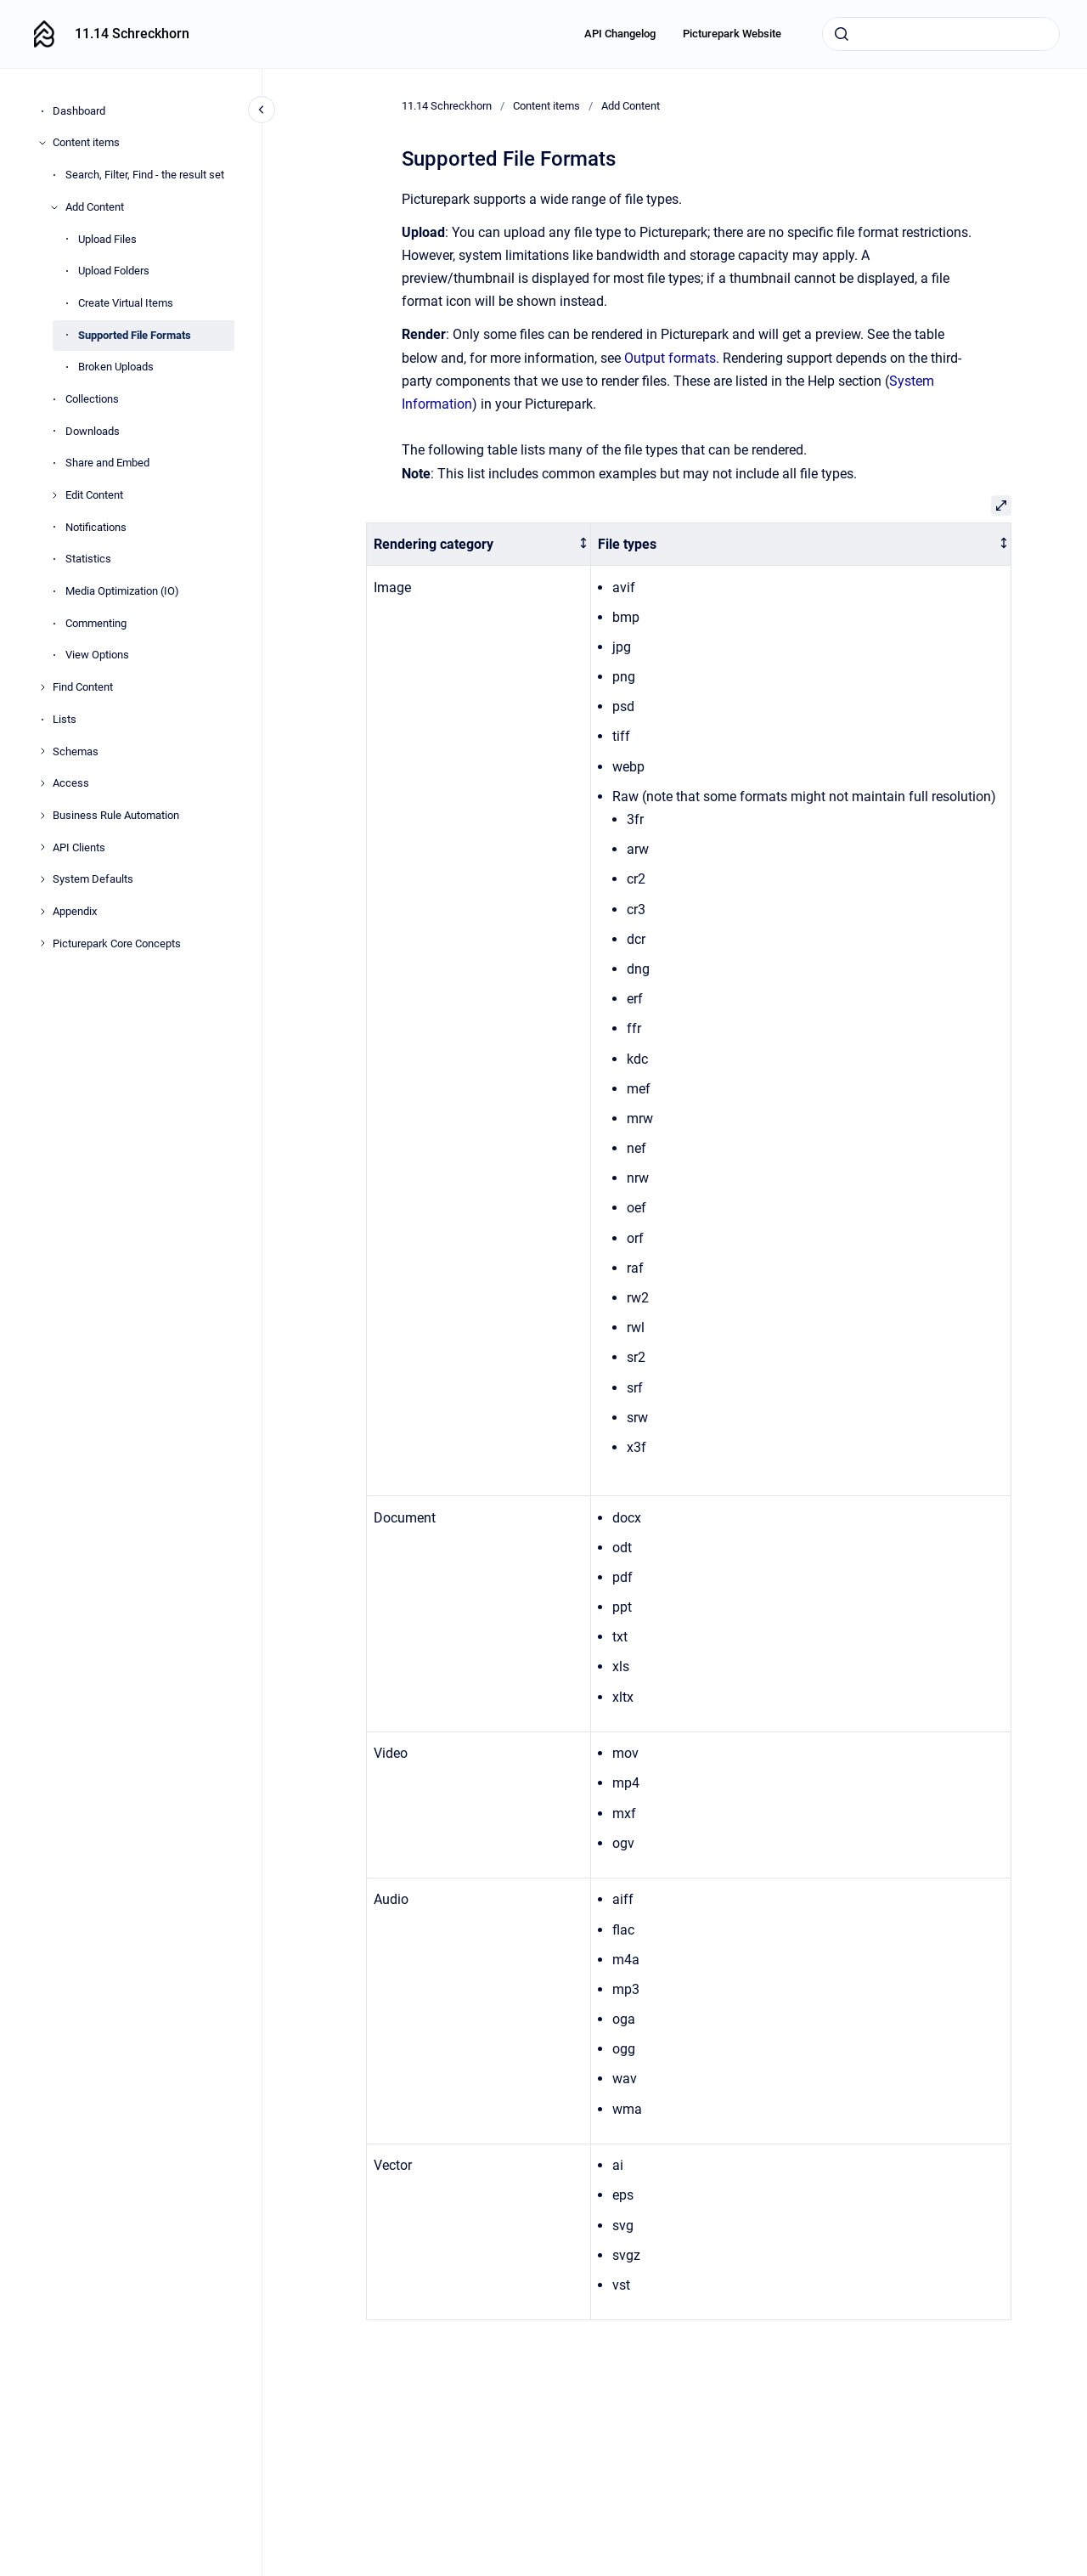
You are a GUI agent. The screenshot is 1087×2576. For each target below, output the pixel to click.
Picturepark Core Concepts (117, 943)
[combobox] (941, 34)
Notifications (96, 527)
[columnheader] (478, 544)
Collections (92, 399)
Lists (64, 719)
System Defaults (93, 879)
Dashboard (79, 111)
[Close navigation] (261, 109)
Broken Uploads (116, 366)
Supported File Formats (134, 335)
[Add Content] (54, 207)
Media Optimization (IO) (122, 591)
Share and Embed (107, 462)
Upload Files (107, 239)
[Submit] (841, 34)
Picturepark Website (732, 33)
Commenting (96, 623)
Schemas (76, 751)
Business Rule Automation (116, 815)
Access (71, 783)
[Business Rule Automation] (42, 815)
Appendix (75, 911)
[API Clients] (42, 847)
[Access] (42, 783)
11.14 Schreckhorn (132, 33)
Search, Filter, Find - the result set (144, 174)
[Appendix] (42, 911)
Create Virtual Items (125, 303)
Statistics (88, 558)
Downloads (92, 431)
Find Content (83, 687)
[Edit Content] (54, 495)
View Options (97, 654)
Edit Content (94, 495)
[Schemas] (42, 751)
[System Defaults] (42, 879)
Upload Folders (113, 270)
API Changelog (620, 33)
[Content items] (42, 143)
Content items (86, 142)
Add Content (94, 207)
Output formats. (673, 358)
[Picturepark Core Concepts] (42, 943)
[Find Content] (42, 687)
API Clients (79, 847)
